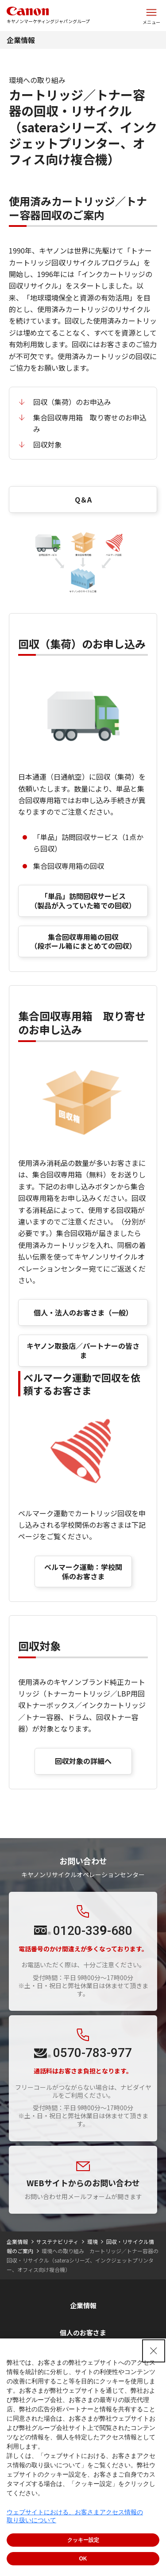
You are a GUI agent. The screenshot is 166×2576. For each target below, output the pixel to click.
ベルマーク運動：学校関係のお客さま (83, 1571)
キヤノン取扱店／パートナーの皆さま (83, 1350)
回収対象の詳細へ (83, 1761)
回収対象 (47, 444)
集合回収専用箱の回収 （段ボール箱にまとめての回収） (83, 941)
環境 (92, 2241)
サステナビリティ (57, 2241)
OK (83, 2559)
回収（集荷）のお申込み (72, 401)
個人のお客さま (83, 2332)
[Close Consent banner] (153, 2351)
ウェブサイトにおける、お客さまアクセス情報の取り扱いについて (75, 2516)
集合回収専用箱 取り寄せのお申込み (90, 423)
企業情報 (21, 40)
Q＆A (83, 499)
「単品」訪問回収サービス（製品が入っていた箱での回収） (83, 901)
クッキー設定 (83, 2540)
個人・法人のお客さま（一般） (83, 1312)
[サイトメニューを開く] (151, 15)
